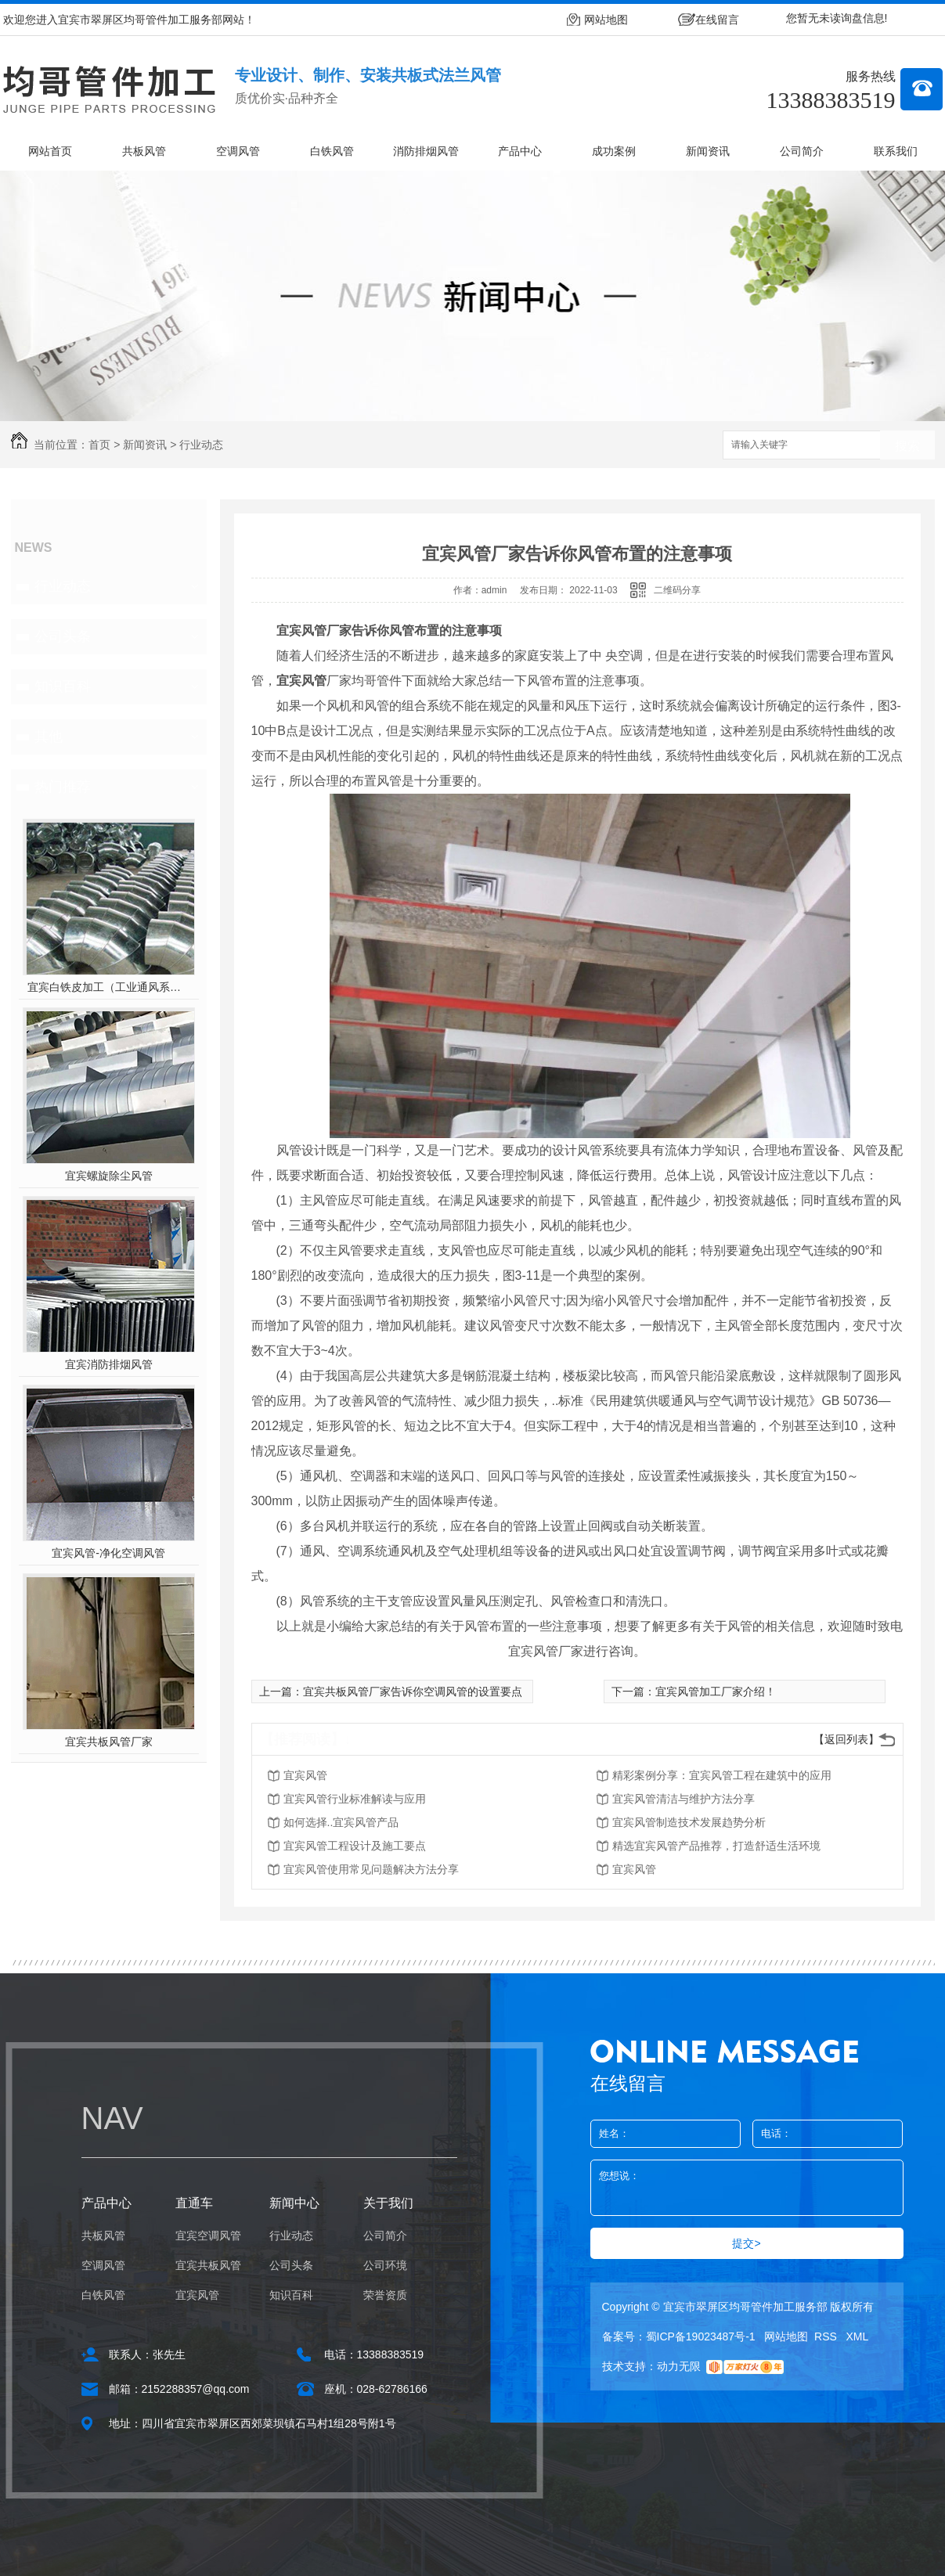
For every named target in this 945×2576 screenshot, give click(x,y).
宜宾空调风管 (208, 2235)
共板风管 (144, 151)
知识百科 (62, 686)
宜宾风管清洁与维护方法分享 (683, 1798)
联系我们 (896, 151)
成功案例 (614, 151)
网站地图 (606, 19)
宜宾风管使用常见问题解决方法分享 (371, 1869)
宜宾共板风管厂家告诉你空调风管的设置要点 (412, 1691)
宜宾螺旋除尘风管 (109, 1175)
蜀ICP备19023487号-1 (701, 2336)
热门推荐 (62, 786)
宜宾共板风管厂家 (109, 1741)
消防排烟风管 (426, 151)
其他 (48, 736)
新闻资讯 (708, 151)
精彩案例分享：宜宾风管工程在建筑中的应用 (721, 1775)
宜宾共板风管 (208, 2265)
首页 (99, 444)
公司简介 (802, 151)
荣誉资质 (385, 2295)
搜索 (907, 445)
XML (857, 2336)
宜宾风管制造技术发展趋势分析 (689, 1822)
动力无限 (679, 2366)
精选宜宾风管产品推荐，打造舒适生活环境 (716, 1845)
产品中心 (520, 151)
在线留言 (717, 19)
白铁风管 (332, 151)
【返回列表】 (846, 1739)
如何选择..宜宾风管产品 (341, 1822)
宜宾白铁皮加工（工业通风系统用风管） (108, 987)
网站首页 (50, 151)
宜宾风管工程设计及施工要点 (354, 1845)
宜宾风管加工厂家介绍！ (715, 1691)
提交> (746, 2243)
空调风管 (238, 151)
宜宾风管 (305, 1775)
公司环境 (385, 2265)
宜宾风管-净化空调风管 (108, 1553)
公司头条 (62, 636)
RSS (827, 2336)
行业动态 (201, 444)
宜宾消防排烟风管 (109, 1364)
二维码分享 (677, 590)
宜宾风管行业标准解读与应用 (354, 1798)
